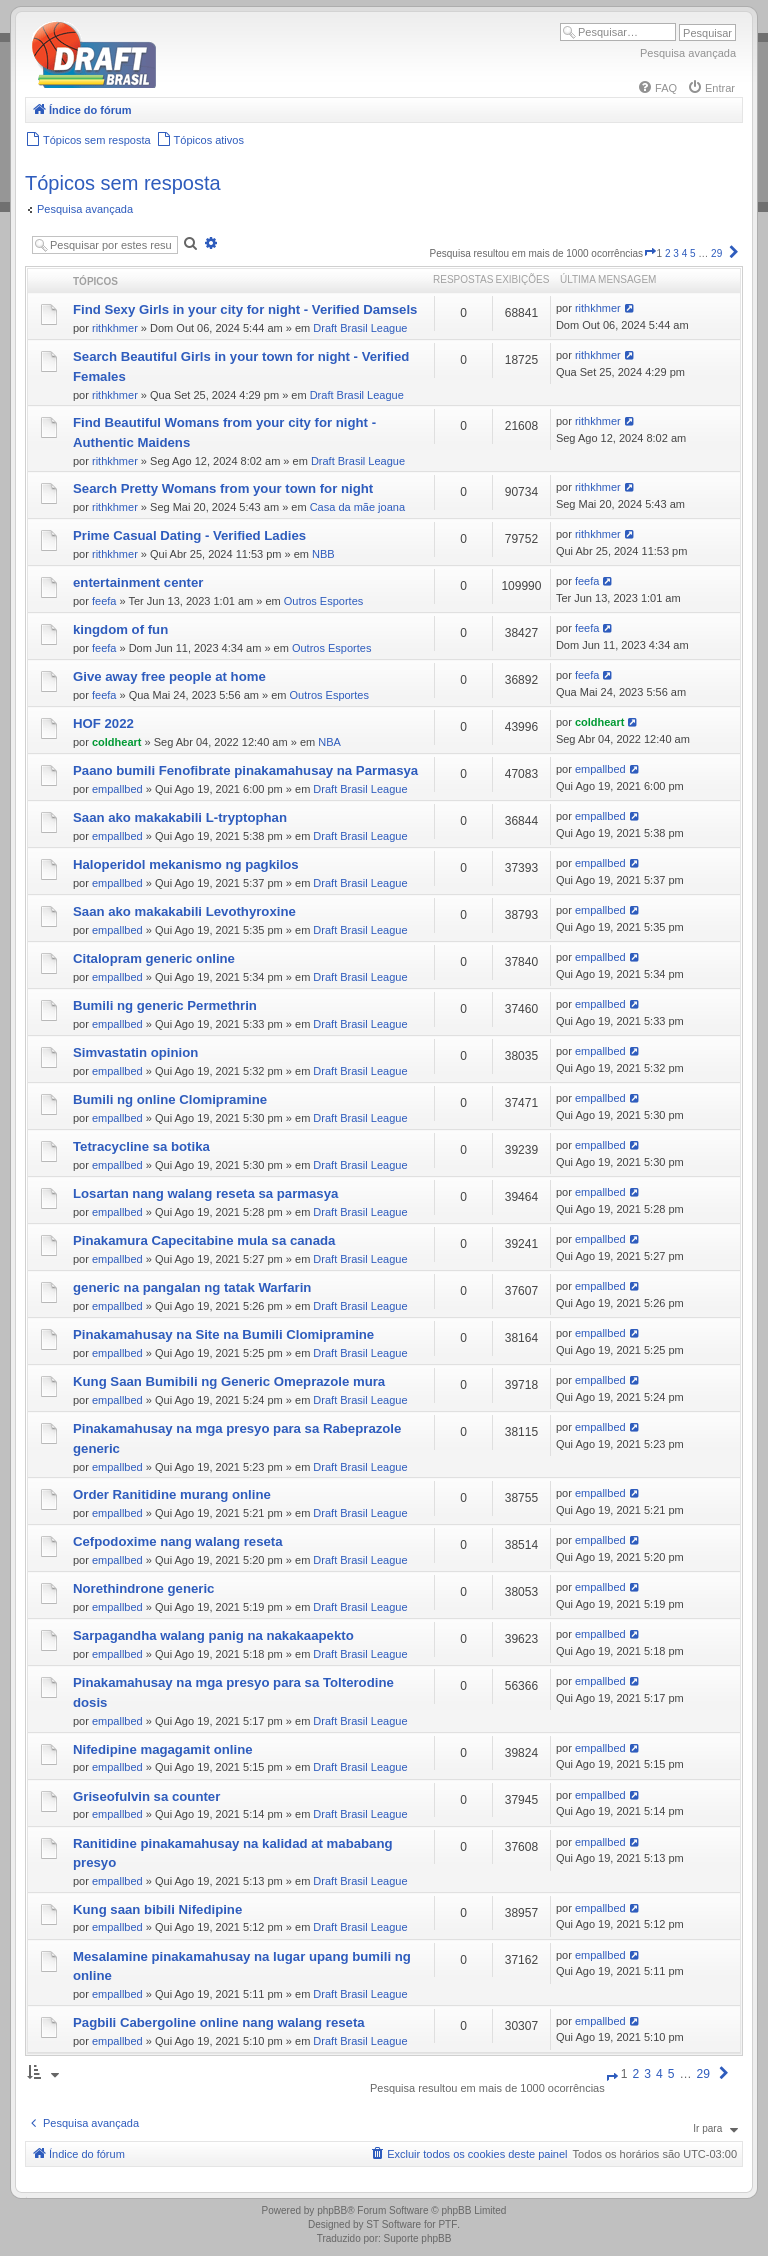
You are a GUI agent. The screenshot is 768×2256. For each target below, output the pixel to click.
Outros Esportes (323, 601)
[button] (650, 253)
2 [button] (668, 253)
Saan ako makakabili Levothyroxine (184, 911)
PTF (447, 2224)
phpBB (332, 2210)
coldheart (117, 742)
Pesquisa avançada (688, 53)
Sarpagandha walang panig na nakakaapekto (213, 1635)
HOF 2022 (103, 723)
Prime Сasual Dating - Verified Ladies (189, 535)
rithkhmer (115, 328)
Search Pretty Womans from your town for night (223, 488)
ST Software (393, 2224)
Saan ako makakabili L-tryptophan (180, 817)
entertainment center (138, 582)
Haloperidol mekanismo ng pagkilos (186, 864)
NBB (323, 554)
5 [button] (693, 253)
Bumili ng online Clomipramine (170, 1099)
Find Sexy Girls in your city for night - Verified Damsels (245, 309)
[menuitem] (657, 88)
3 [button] (676, 253)
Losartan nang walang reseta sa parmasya (205, 1193)
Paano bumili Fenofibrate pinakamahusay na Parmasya (245, 770)
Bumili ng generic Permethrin (165, 1005)
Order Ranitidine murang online (172, 1494)
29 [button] (716, 253)
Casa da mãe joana (357, 507)
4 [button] (685, 253)
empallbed (117, 789)
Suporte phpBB (418, 2238)
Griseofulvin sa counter (146, 1796)
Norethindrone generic (143, 1588)
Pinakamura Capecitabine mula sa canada (204, 1240)
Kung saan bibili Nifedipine (157, 1909)
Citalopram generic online (154, 958)
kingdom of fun (120, 629)
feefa (104, 601)
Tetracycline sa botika (141, 1146)
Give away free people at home (169, 676)
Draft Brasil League (360, 328)
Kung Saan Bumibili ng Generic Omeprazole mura (229, 1381)
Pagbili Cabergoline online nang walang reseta (219, 2022)
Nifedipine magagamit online (163, 1749)
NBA (329, 742)
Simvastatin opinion (135, 1052)
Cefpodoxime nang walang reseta (178, 1541)
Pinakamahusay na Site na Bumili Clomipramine (223, 1334)
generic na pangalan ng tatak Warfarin (192, 1287)
